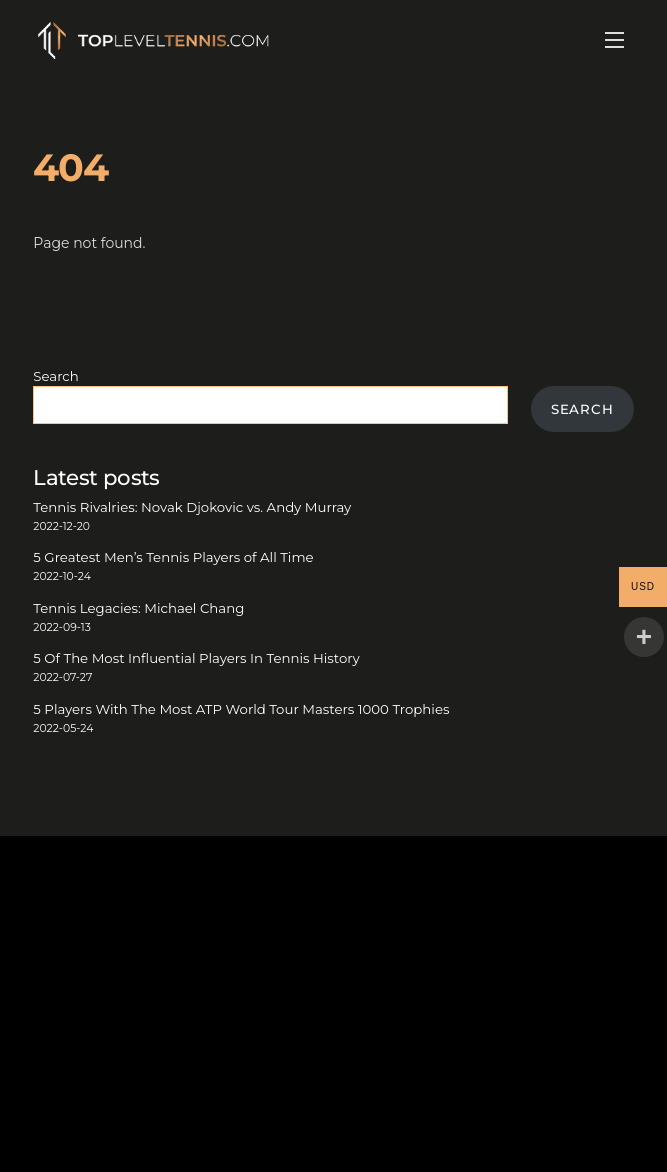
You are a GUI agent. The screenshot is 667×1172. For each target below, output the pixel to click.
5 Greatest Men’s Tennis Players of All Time (173, 557)
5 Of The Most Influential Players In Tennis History (196, 658)
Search (55, 376)
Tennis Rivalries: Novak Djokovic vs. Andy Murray (192, 507)
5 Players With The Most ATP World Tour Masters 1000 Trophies (241, 709)
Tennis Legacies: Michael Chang (138, 608)
